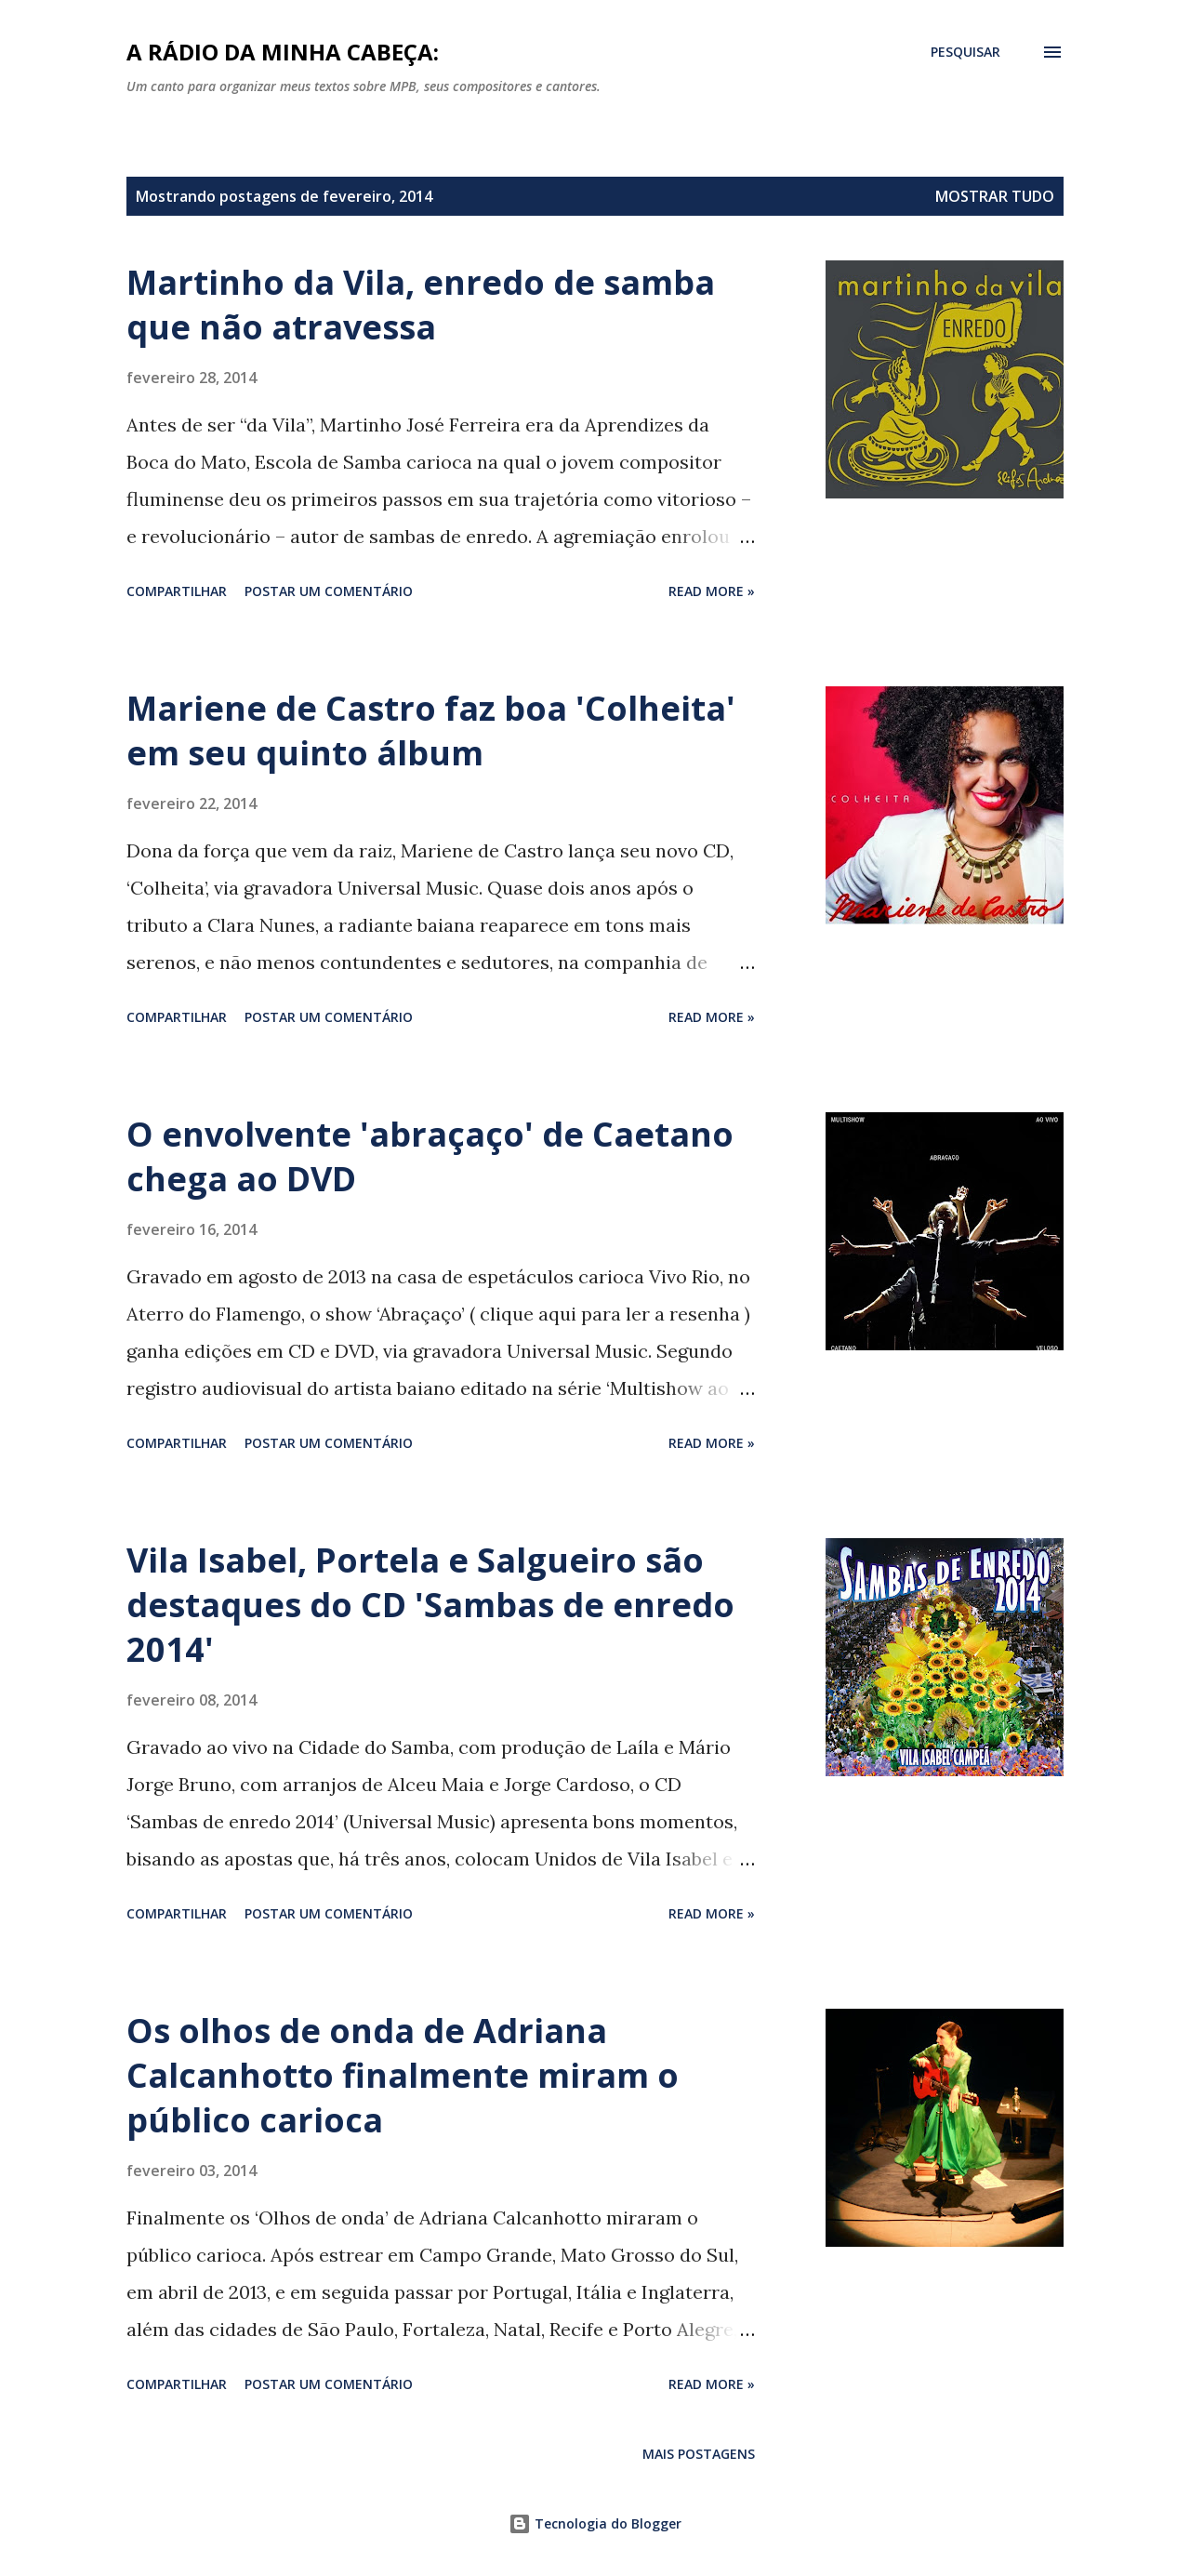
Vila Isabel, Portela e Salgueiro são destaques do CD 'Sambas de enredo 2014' (430, 1604)
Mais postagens (698, 2454)
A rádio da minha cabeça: (282, 51)
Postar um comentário (329, 591)
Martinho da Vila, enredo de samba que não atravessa (420, 304)
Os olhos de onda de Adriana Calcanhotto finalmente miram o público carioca (402, 2075)
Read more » (711, 591)
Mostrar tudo (994, 196)
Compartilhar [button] (176, 591)
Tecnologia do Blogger (595, 2523)
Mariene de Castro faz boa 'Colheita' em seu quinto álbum (430, 730)
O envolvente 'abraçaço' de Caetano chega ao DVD (430, 1156)
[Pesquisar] (965, 52)
